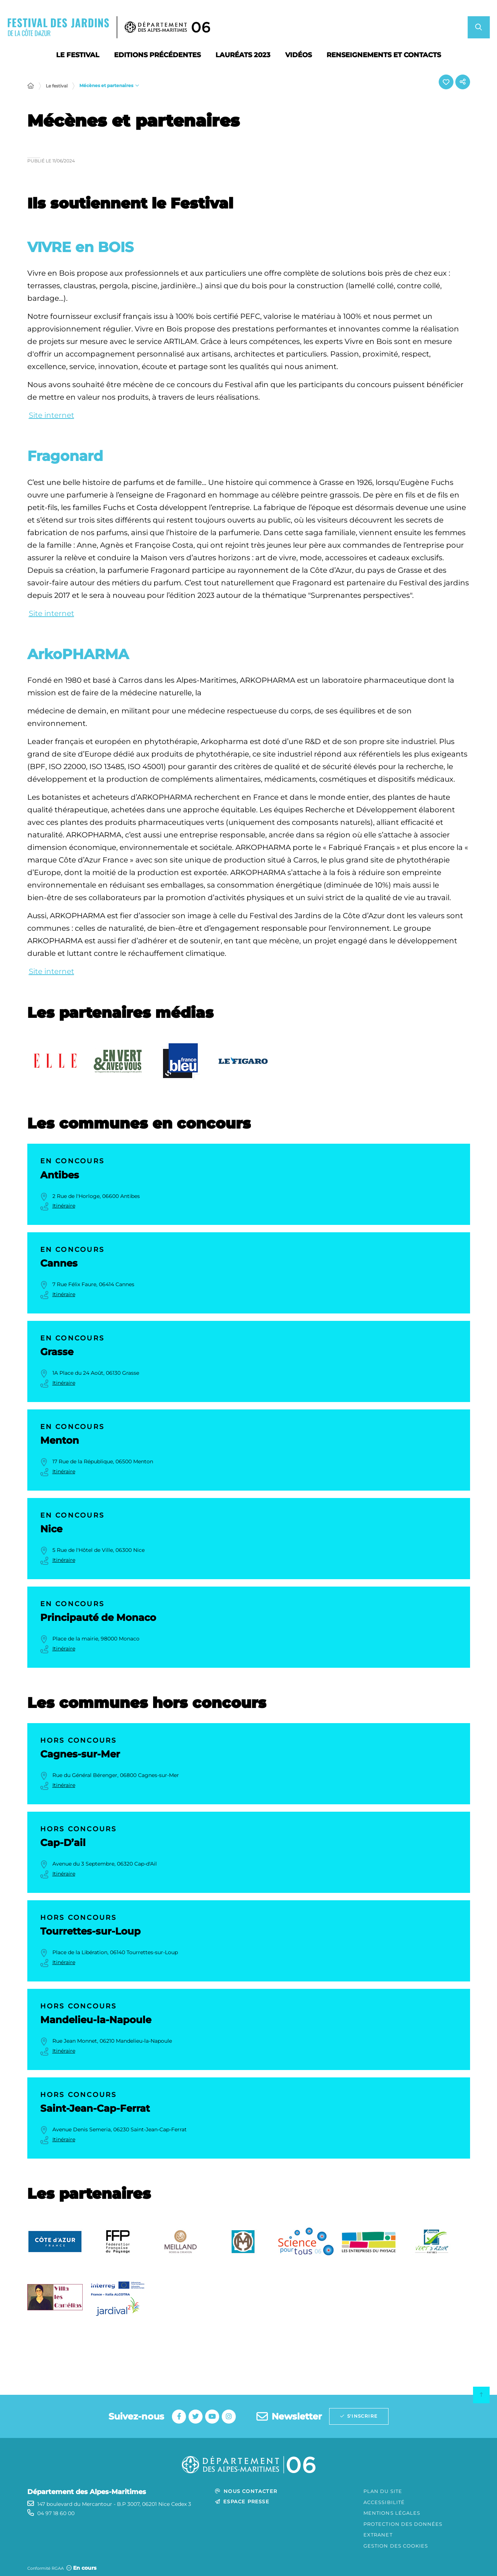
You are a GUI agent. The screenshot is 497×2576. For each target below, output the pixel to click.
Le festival (57, 86)
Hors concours (78, 1740)
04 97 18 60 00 (56, 2513)
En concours (72, 1161)
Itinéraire (63, 1205)
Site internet (51, 415)
